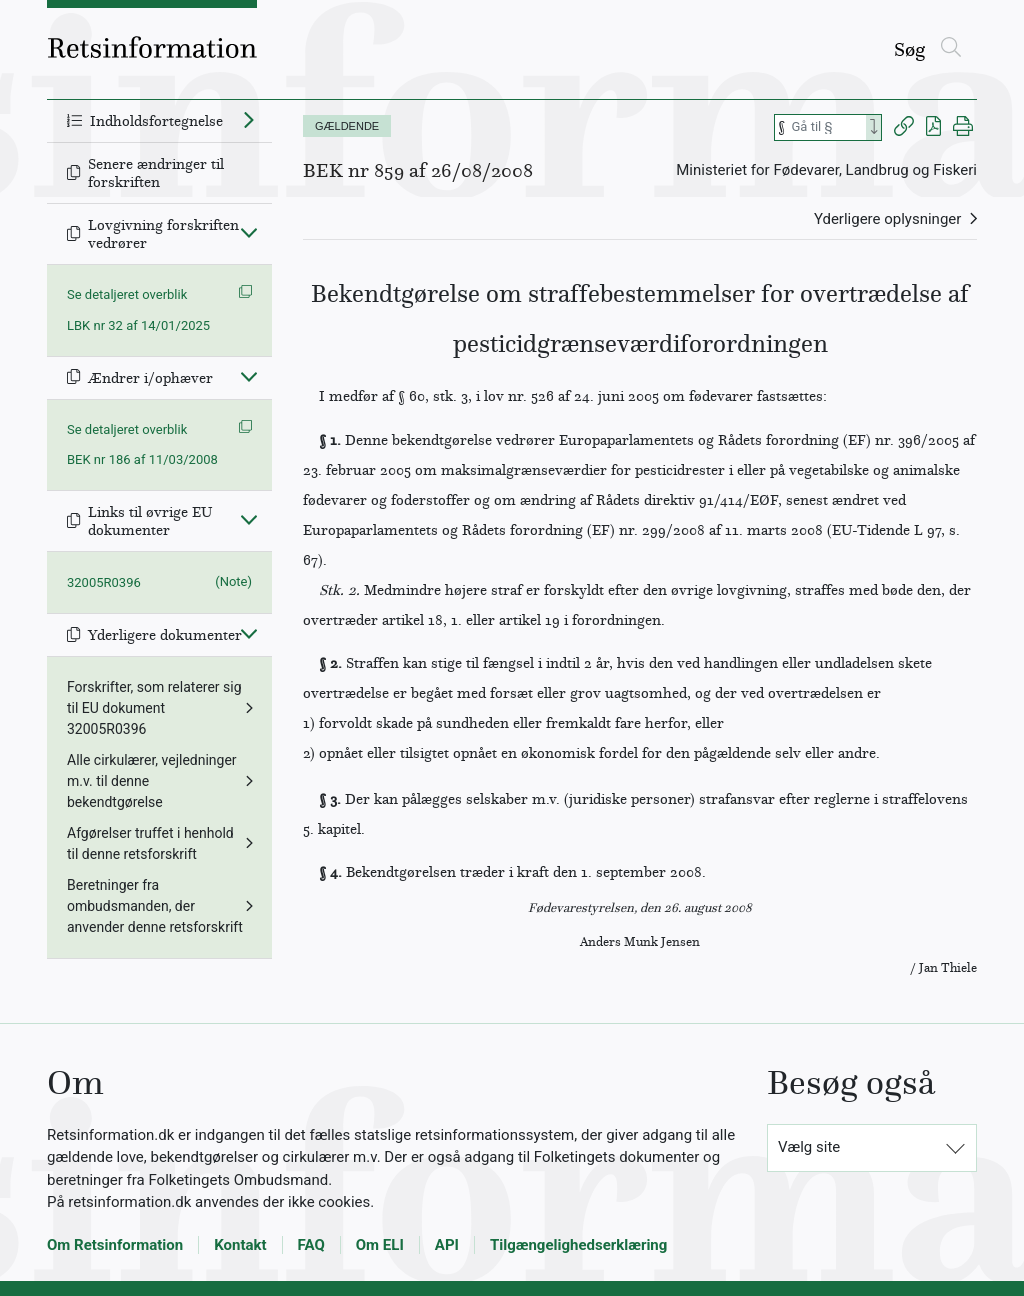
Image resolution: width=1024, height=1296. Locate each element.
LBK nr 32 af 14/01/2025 (138, 325)
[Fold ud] (249, 119)
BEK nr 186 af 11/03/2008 (142, 459)
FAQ (311, 1245)
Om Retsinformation (115, 1245)
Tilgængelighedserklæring (578, 1245)
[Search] (874, 127)
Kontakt (240, 1245)
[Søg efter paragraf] (827, 127)
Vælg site (809, 1147)
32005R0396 (104, 582)
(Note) (233, 581)
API (447, 1245)
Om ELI (380, 1245)
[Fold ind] (249, 232)
